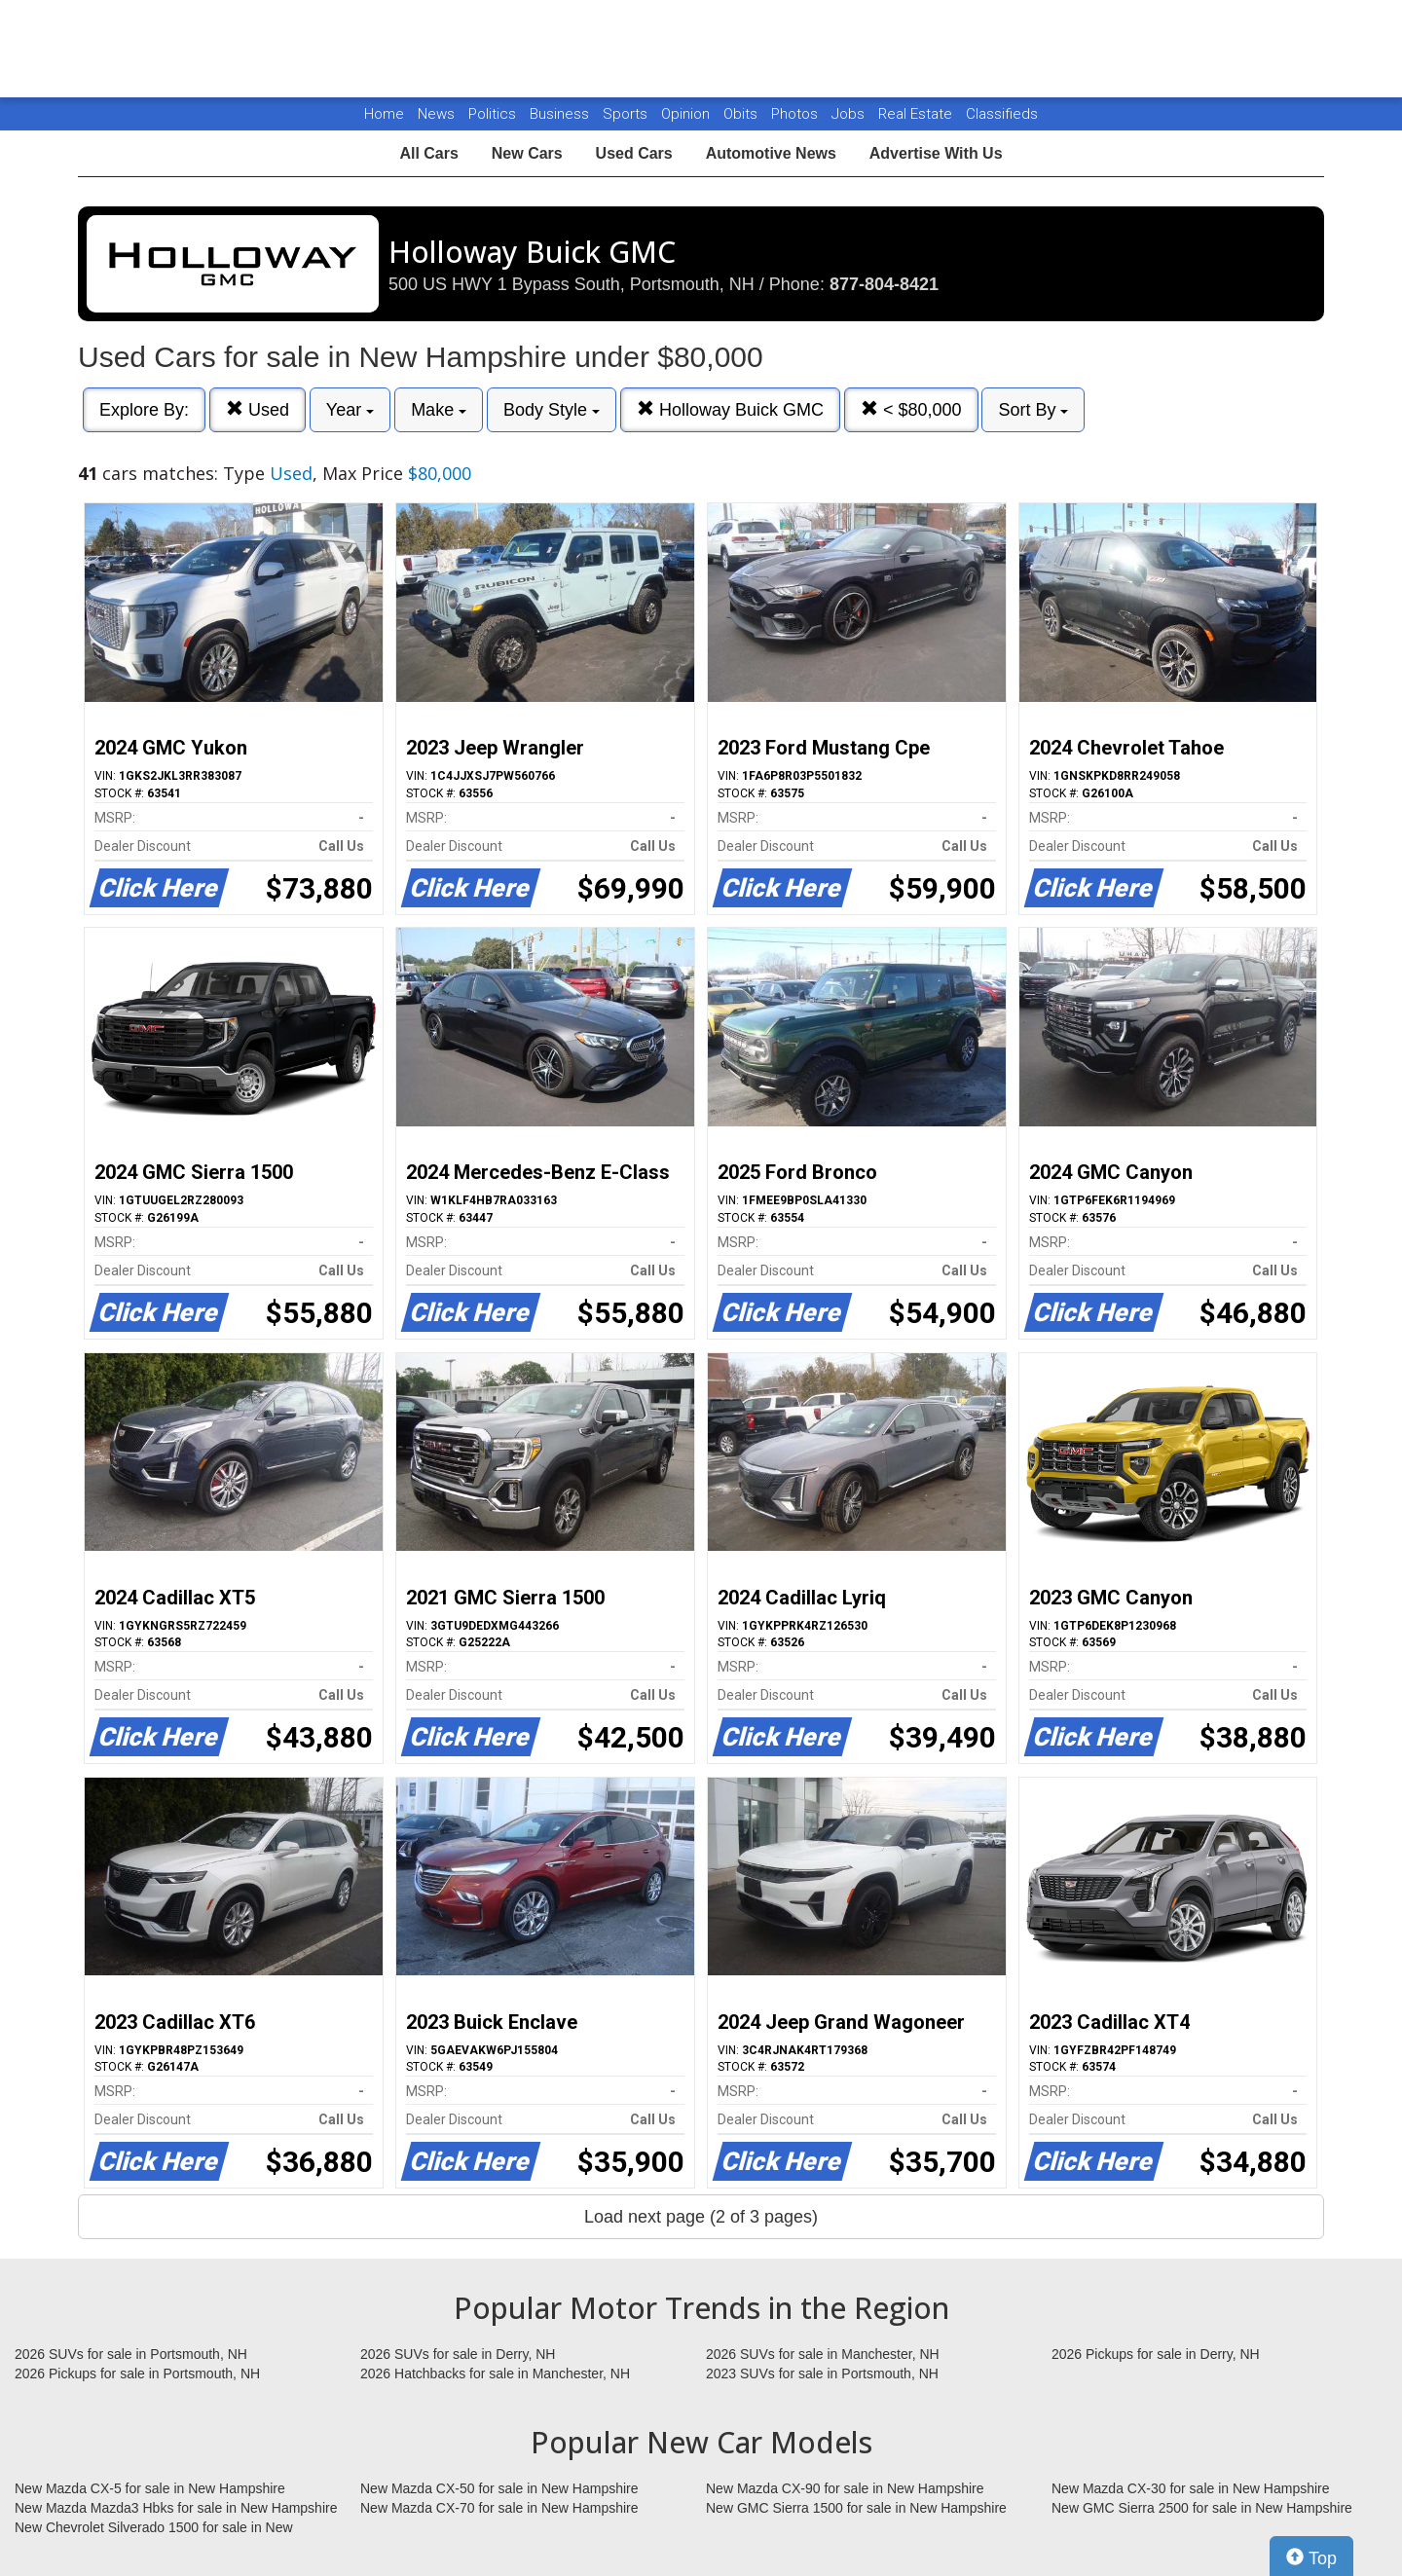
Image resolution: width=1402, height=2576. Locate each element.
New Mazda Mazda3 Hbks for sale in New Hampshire (176, 2508)
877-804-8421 (884, 284)
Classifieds (1002, 114)
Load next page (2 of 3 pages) (701, 2216)
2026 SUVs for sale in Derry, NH (457, 2354)
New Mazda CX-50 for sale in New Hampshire (499, 2488)
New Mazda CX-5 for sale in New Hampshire (150, 2488)
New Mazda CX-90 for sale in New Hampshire (845, 2488)
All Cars (428, 153)
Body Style (551, 410)
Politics (492, 114)
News (436, 114)
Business (561, 114)
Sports (627, 114)
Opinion (687, 114)
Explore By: (144, 410)
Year (350, 410)
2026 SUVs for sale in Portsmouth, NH (131, 2354)
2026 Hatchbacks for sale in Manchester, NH (495, 2373)
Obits (742, 114)
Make (438, 410)
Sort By (1033, 410)
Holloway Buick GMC (730, 409)
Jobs (849, 114)
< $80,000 (911, 409)
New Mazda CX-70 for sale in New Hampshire (499, 2508)
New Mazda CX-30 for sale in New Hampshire (1191, 2488)
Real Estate (917, 114)
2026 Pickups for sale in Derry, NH (1156, 2354)
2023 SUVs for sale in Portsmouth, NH (822, 2373)
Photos (796, 114)
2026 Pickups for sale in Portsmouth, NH (137, 2373)
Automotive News (771, 153)
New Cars (527, 153)
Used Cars (634, 153)
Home (384, 114)
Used (257, 409)
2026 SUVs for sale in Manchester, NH (823, 2354)
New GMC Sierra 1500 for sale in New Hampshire (856, 2508)
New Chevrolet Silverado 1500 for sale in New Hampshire (154, 2528)
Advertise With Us (936, 153)
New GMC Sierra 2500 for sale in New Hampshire (1202, 2508)
